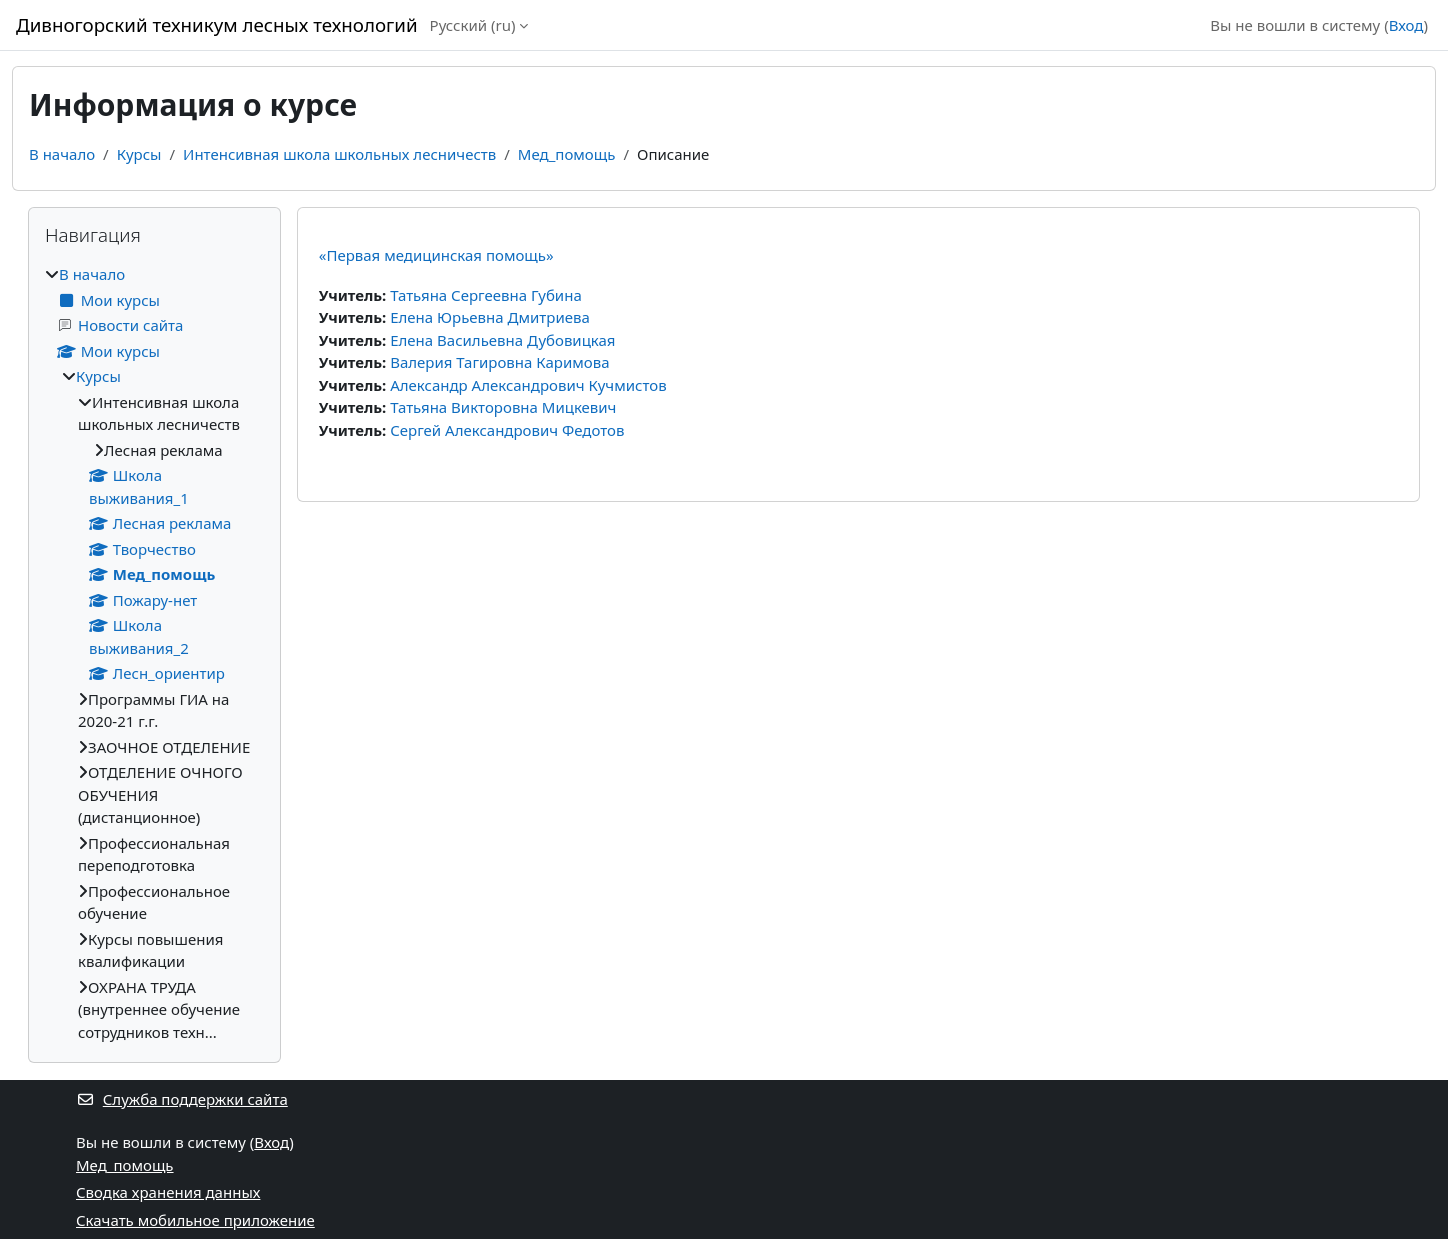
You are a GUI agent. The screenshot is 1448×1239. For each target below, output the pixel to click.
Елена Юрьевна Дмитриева (490, 317)
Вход (1406, 25)
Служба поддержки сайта (182, 1099)
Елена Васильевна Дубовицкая (502, 340)
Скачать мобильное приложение (195, 1220)
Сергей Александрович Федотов (507, 430)
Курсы (139, 154)
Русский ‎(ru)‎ (473, 25)
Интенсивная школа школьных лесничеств (339, 154)
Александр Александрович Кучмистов (528, 385)
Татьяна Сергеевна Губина (486, 295)
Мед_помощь (567, 154)
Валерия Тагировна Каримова (499, 362)
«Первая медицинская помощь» (436, 255)
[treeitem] (154, 653)
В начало (62, 154)
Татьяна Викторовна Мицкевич (503, 407)
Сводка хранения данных (168, 1192)
